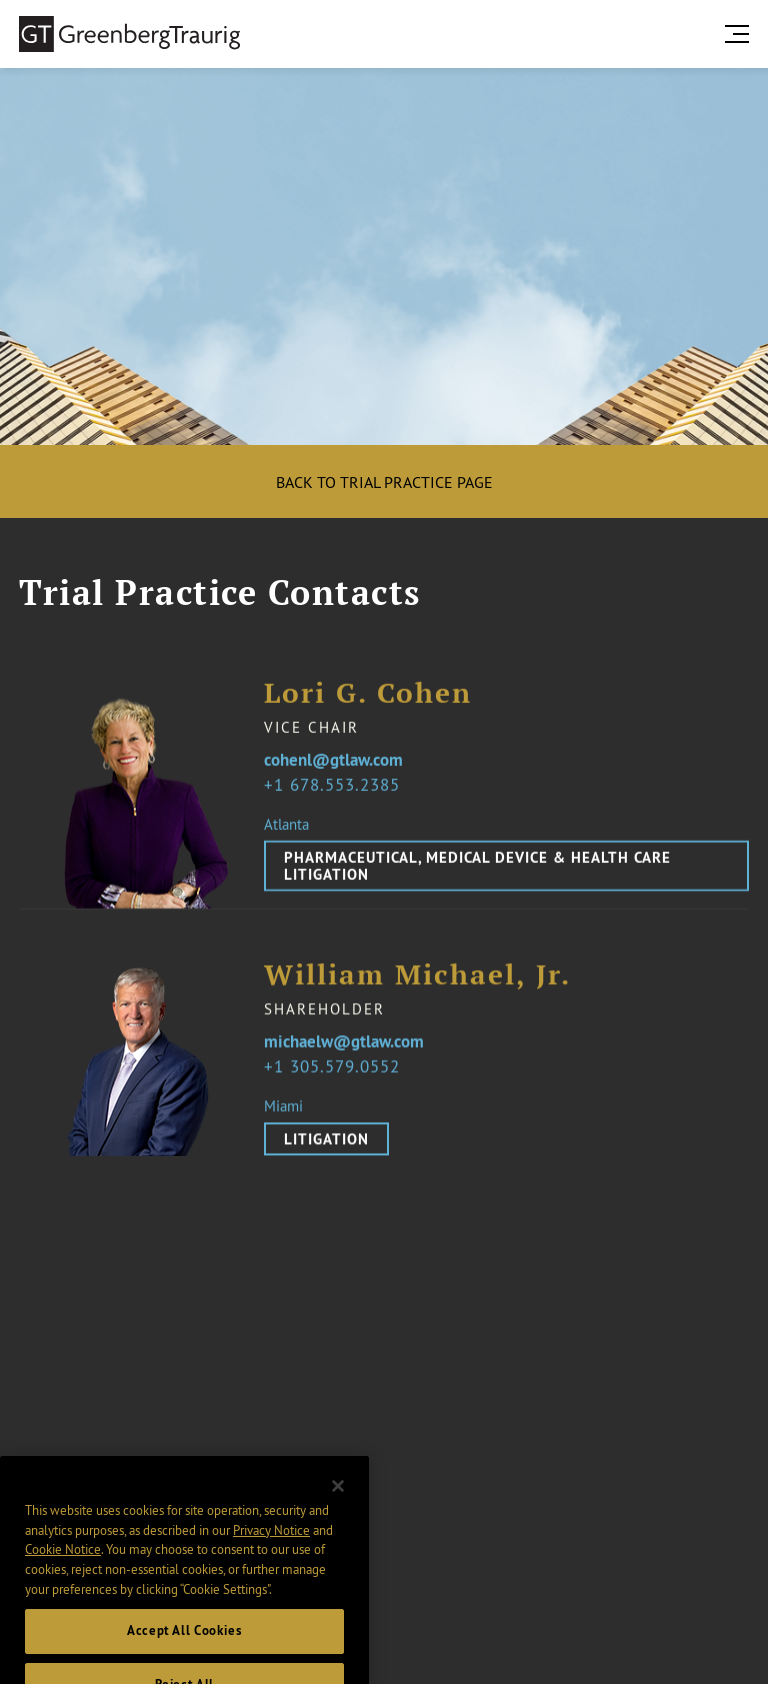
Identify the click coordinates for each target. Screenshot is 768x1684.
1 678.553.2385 (337, 784)
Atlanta (286, 824)
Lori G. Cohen (368, 693)
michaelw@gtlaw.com (344, 1051)
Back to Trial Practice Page (384, 482)
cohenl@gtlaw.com (333, 761)
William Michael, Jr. (417, 984)
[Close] (338, 1502)
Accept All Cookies (184, 1646)
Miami (283, 1115)
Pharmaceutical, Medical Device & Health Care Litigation (477, 866)
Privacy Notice (271, 1545)
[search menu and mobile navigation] (741, 33)
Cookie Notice (63, 1565)
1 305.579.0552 (337, 1075)
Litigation (326, 1148)
